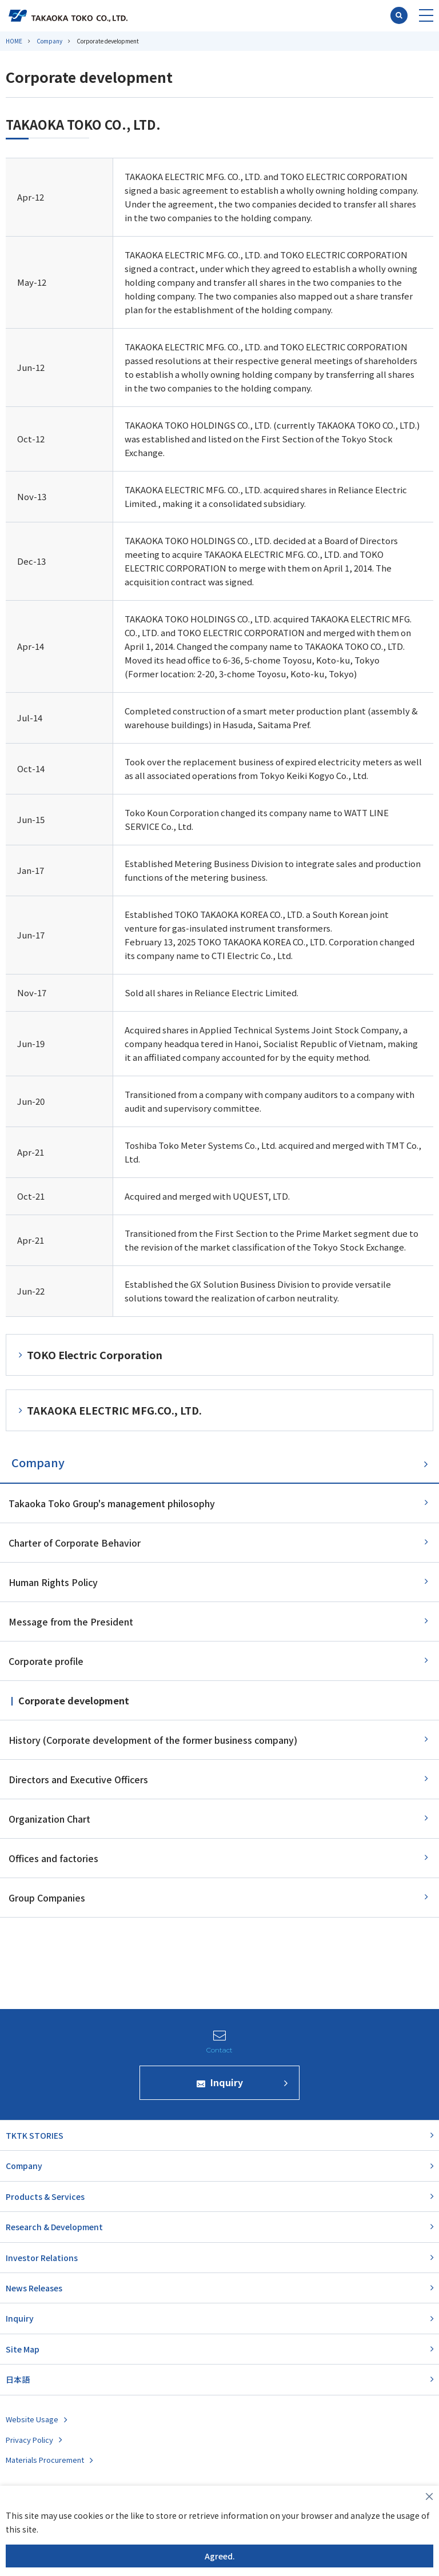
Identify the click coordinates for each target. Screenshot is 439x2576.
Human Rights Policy (53, 1582)
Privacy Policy (29, 2439)
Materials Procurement (45, 2459)
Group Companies (47, 1897)
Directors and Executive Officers (78, 1779)
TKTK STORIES (34, 2135)
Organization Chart (49, 1819)
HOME (14, 41)
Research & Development (54, 2226)
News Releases (34, 2288)
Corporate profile (46, 1661)
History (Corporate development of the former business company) (153, 1740)
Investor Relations (42, 2257)
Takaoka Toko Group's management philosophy (112, 1503)
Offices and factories (53, 1858)
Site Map (22, 2349)
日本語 (18, 2379)
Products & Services (45, 2196)
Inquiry (20, 2318)
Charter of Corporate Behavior (75, 1542)
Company (49, 41)
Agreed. (220, 2556)
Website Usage (32, 2419)
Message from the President (71, 1621)
